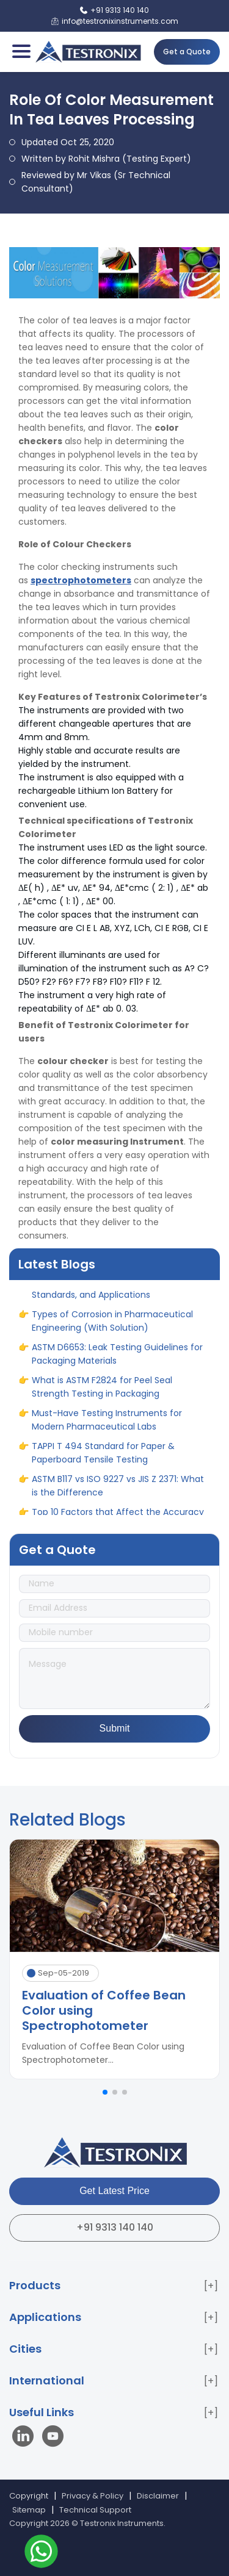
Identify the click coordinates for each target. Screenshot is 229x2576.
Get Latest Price (114, 2191)
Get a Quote (187, 51)
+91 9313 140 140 (114, 2227)
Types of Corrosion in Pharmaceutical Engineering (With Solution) (112, 1327)
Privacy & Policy (92, 2496)
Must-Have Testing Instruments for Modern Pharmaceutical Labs (107, 1426)
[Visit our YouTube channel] (53, 2438)
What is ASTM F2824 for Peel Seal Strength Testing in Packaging (102, 1393)
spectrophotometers (81, 580)
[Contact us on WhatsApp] (41, 2553)
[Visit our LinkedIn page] (25, 2438)
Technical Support (95, 2510)
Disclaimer (158, 2496)
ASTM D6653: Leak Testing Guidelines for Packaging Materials (117, 1360)
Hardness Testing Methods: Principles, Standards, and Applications (111, 1294)
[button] (105, 2092)
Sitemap (29, 2510)
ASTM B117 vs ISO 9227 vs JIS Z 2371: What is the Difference (118, 1492)
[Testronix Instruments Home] (88, 52)
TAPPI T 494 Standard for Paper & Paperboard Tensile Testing (103, 1459)
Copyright (28, 2496)
